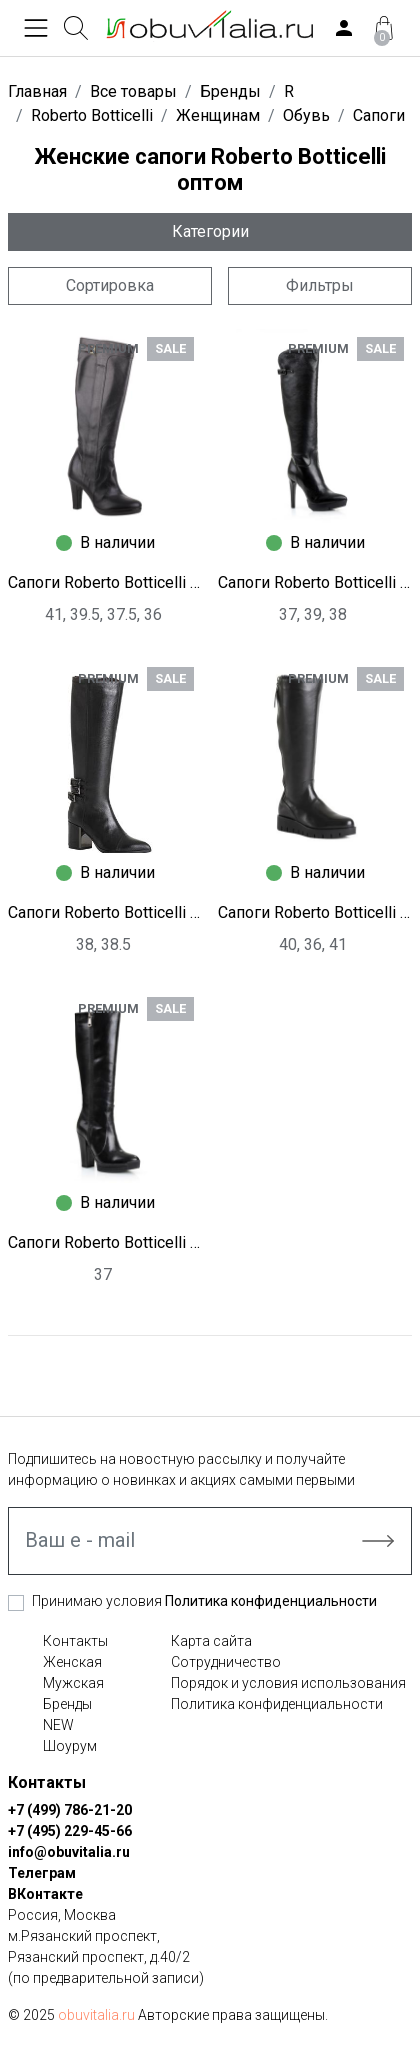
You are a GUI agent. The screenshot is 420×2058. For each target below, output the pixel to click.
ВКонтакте (45, 1894)
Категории (210, 231)
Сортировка (110, 285)
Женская (72, 1662)
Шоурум (70, 1746)
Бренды (67, 1704)
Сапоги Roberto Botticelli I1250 (315, 582)
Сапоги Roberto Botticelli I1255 (105, 1242)
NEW (58, 1725)
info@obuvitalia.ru (69, 1852)
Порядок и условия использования (288, 1683)
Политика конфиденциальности (271, 1601)
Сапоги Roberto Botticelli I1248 (105, 912)
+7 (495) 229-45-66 (70, 1831)
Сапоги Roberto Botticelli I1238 (315, 912)
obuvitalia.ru (96, 2015)
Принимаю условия (204, 1601)
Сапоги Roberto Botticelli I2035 (105, 582)
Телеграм (42, 1873)
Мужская (73, 1683)
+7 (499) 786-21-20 (70, 1810)
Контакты (75, 1641)
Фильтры (320, 285)
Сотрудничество (226, 1662)
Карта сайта (211, 1641)
